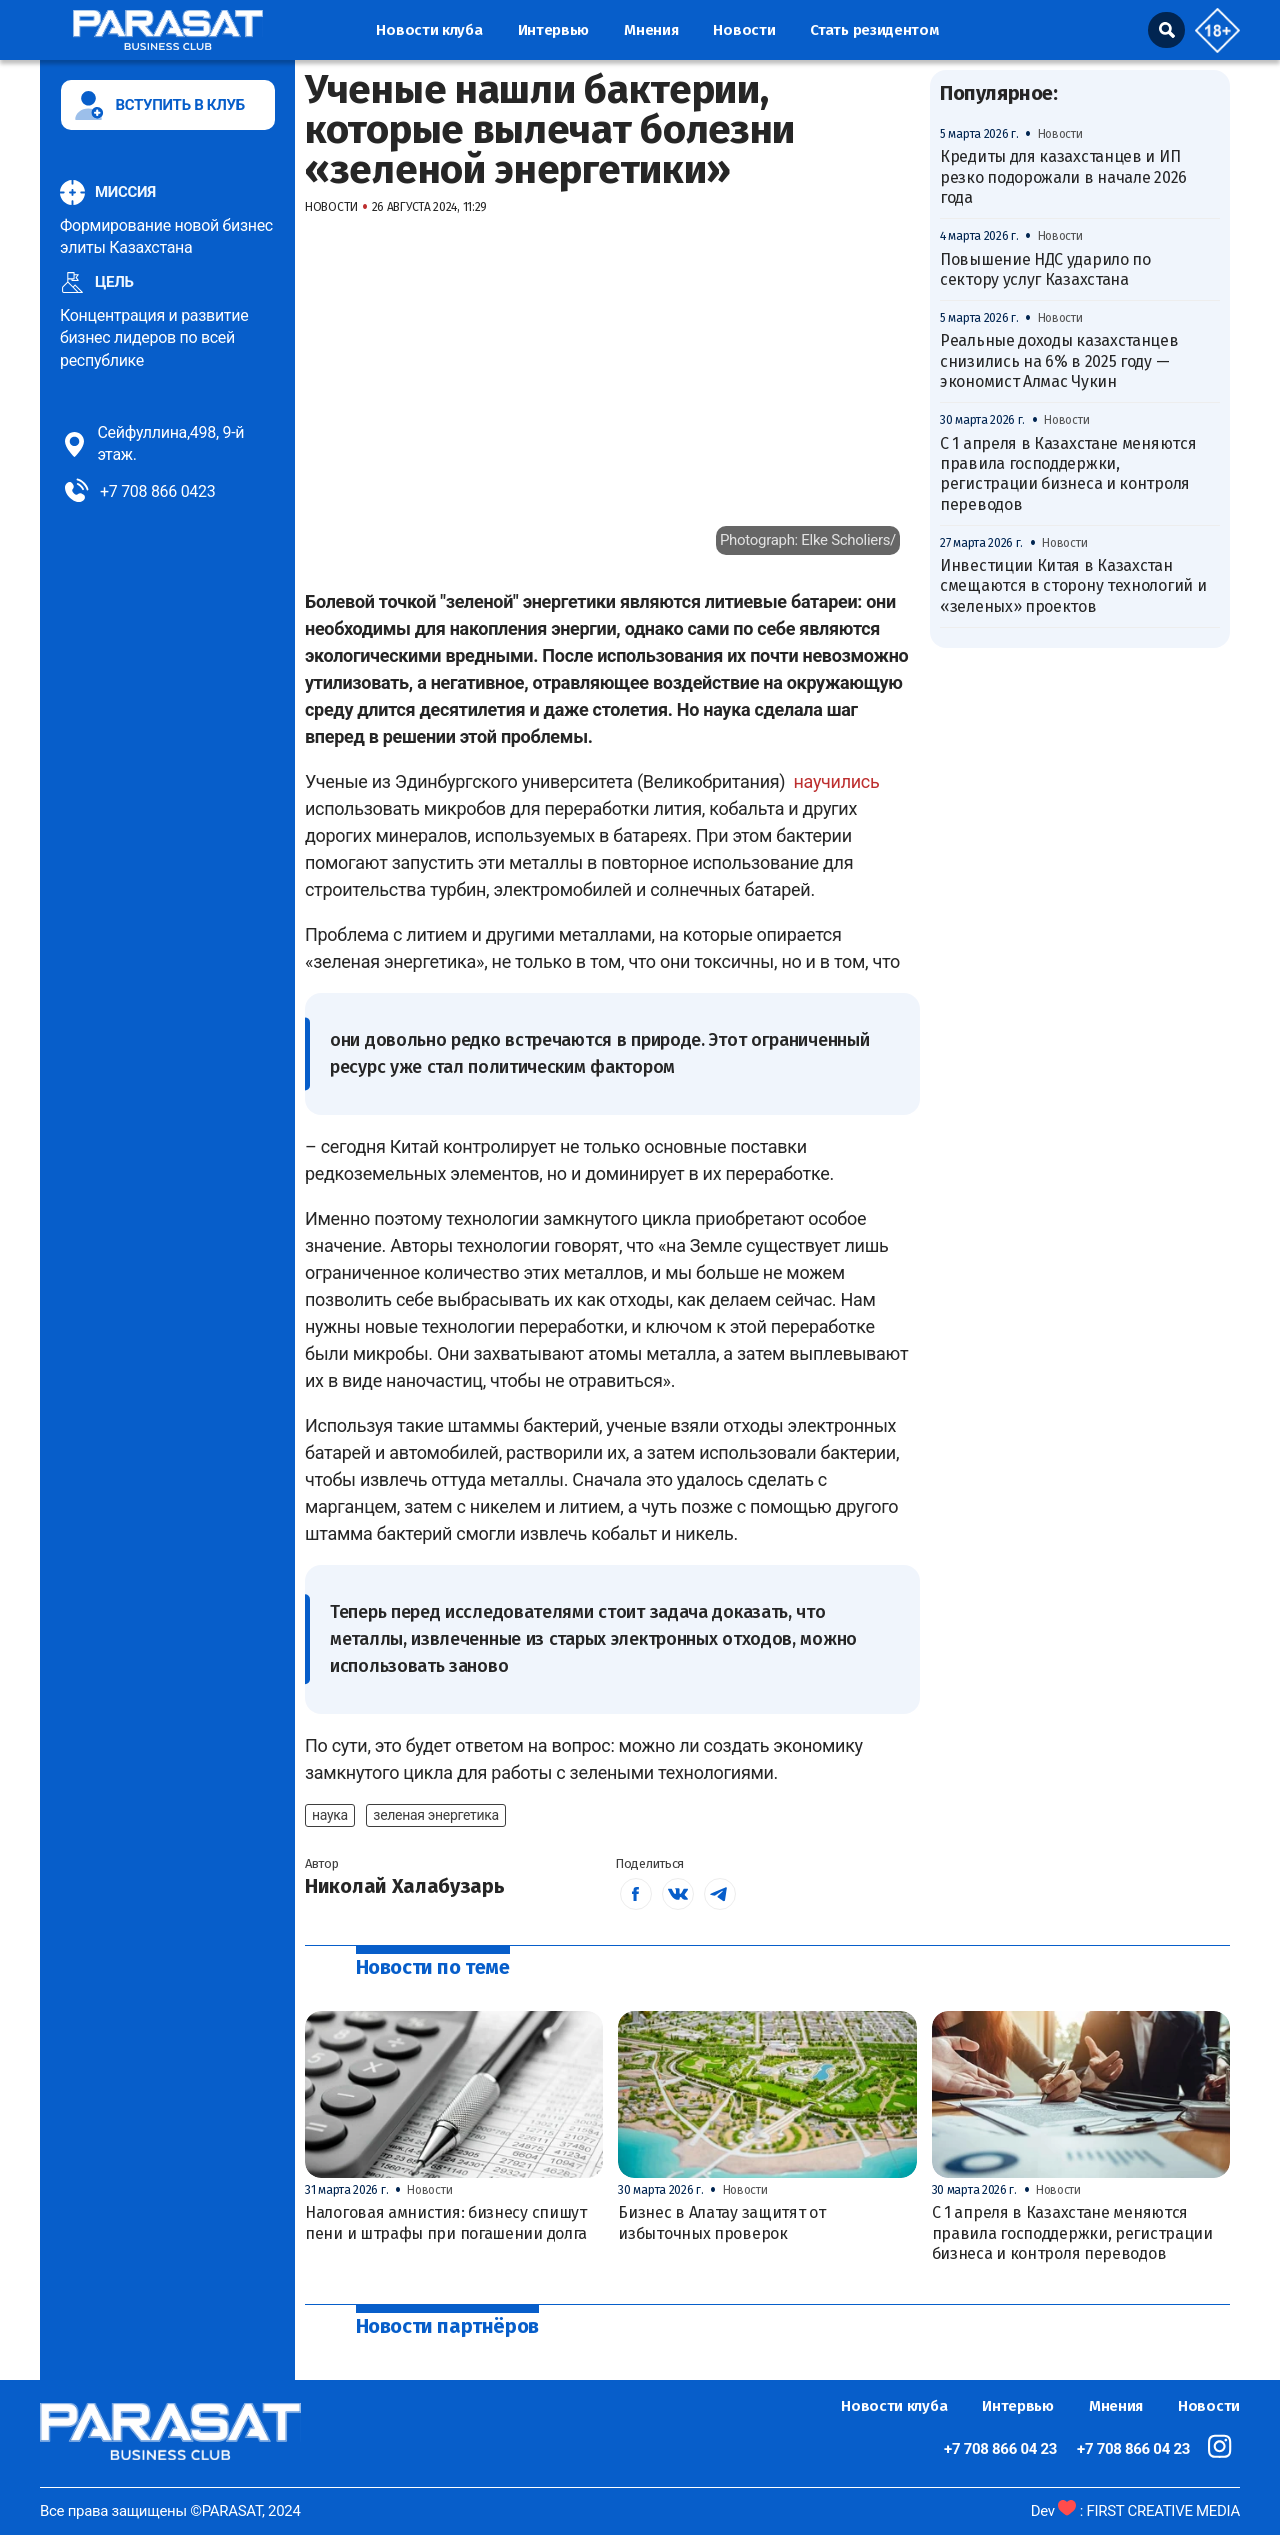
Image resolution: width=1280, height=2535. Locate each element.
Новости (744, 30)
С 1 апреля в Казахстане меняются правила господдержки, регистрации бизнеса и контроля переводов (1068, 474)
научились (836, 781)
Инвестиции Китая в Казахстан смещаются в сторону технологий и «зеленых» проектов (1073, 586)
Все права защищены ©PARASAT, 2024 (170, 2511)
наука (330, 1815)
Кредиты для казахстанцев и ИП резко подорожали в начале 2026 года (1063, 177)
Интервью (554, 30)
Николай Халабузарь (405, 1886)
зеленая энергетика (435, 1815)
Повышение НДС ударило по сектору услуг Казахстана (1045, 269)
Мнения (651, 30)
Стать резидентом (874, 30)
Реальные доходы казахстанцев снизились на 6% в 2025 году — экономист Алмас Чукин (1059, 361)
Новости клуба (429, 30)
